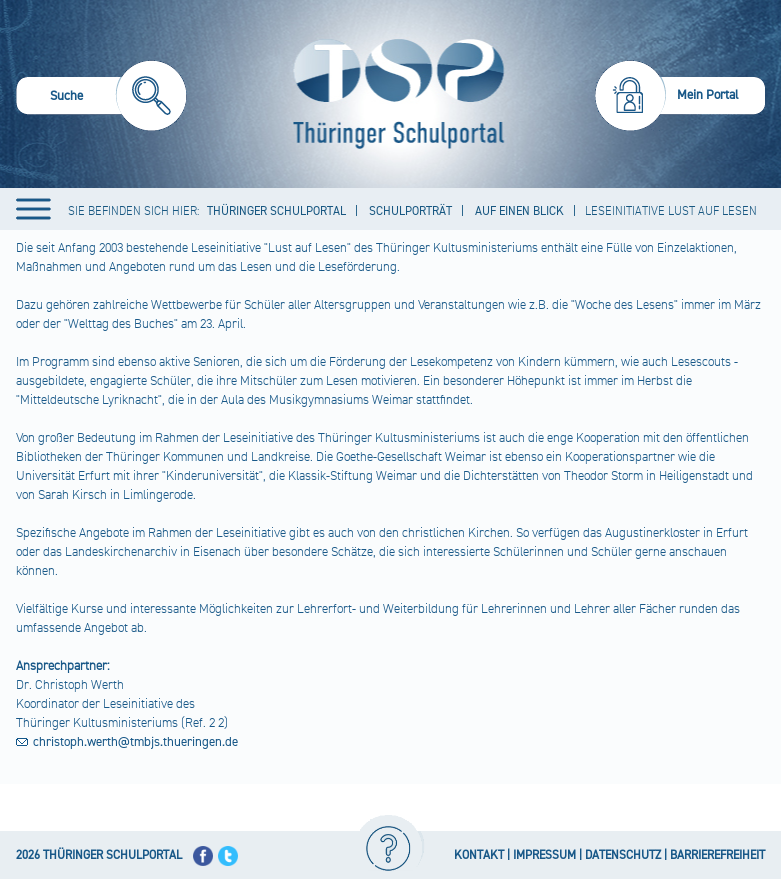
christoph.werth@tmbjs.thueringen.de (135, 742)
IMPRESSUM (544, 855)
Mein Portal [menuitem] (708, 95)
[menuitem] (101, 98)
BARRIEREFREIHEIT (717, 855)
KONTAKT (479, 855)
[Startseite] (394, 94)
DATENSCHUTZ (623, 855)
